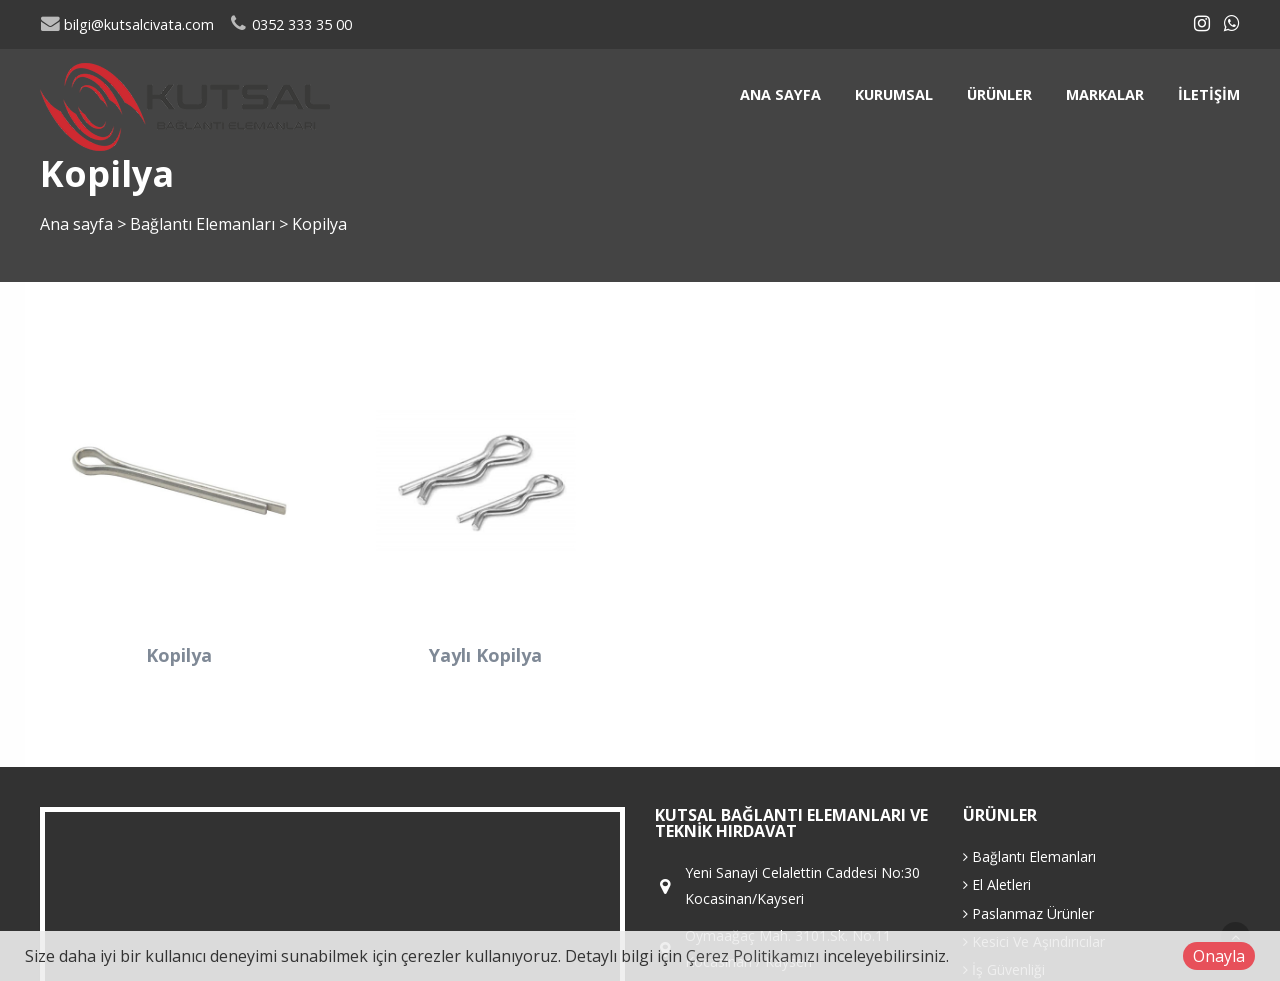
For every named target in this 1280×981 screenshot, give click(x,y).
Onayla (1219, 956)
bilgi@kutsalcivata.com (127, 24)
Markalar (1105, 94)
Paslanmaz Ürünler (1028, 913)
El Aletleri (997, 884)
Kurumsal (894, 94)
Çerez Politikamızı (752, 956)
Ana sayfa (780, 94)
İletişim (1209, 94)
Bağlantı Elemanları (204, 224)
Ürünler (999, 94)
